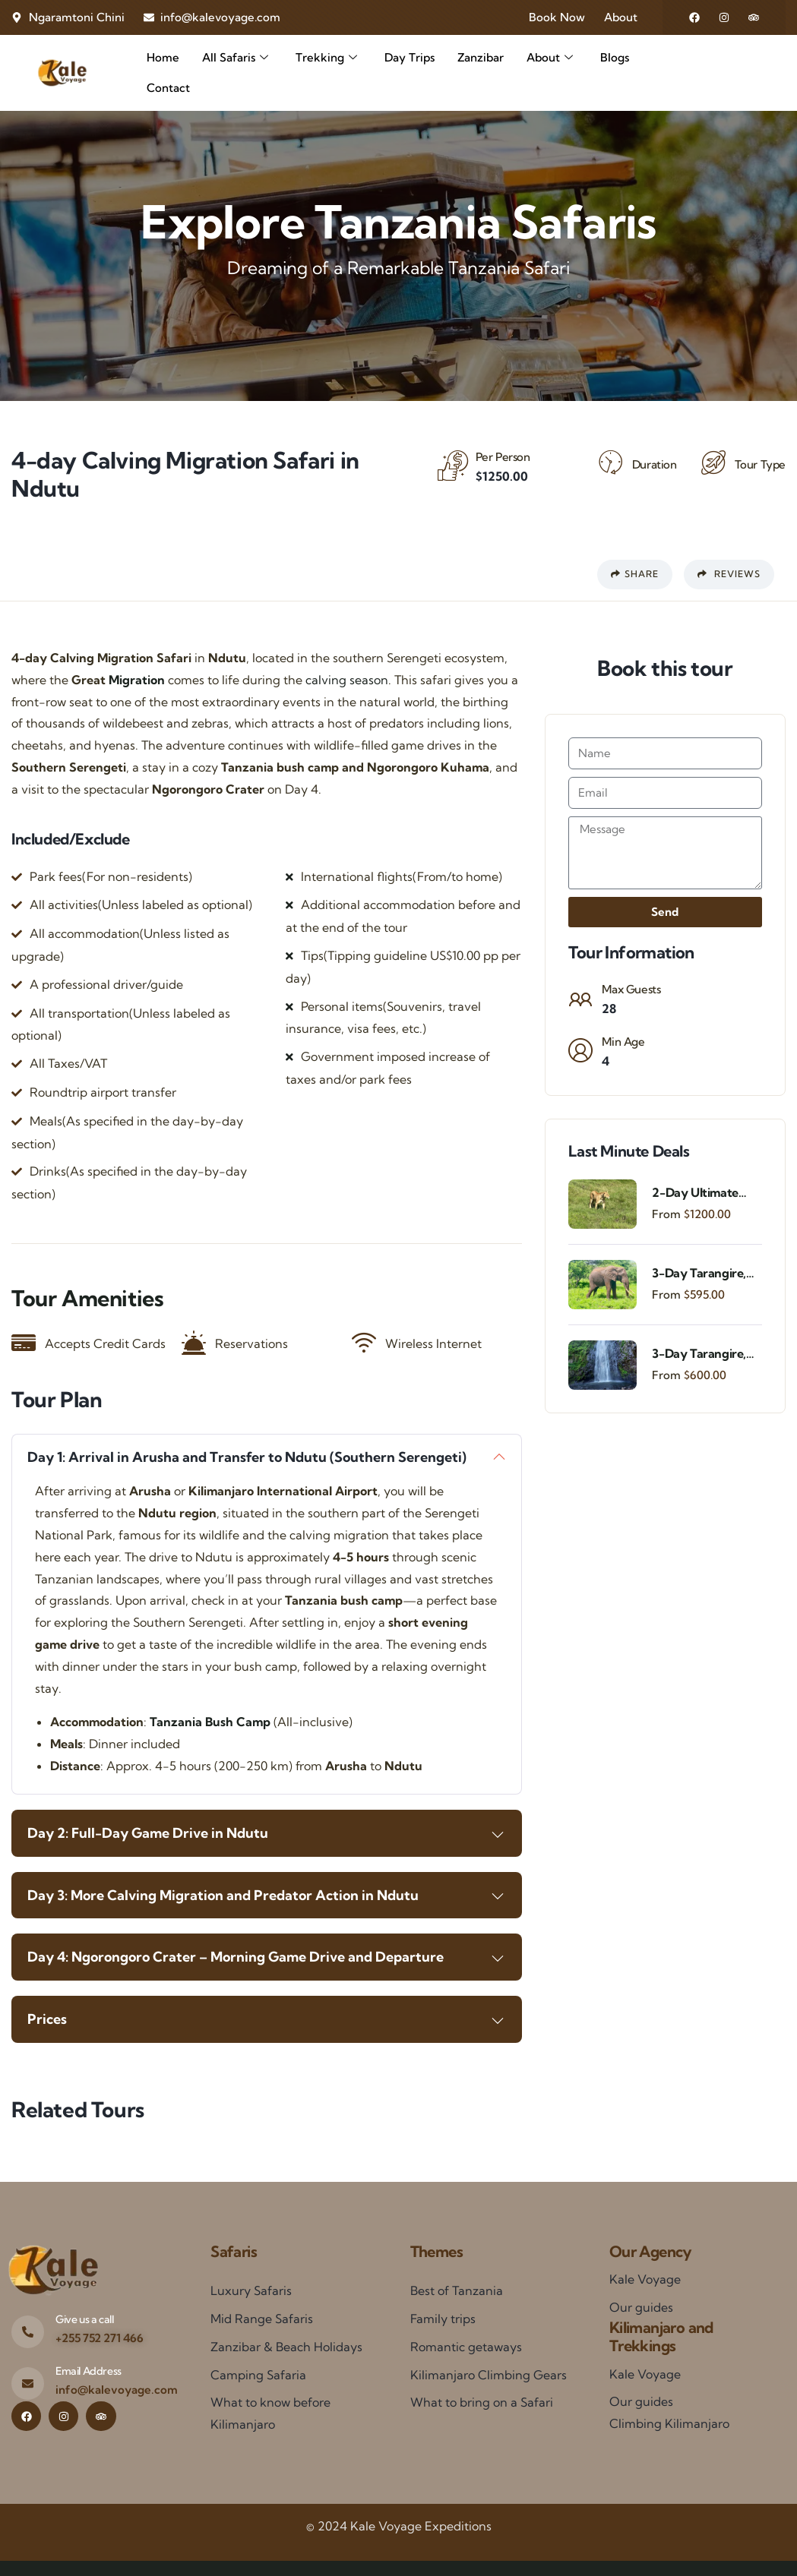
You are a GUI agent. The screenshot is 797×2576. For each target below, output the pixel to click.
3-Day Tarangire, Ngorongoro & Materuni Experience (699, 1354)
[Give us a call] (27, 2332)
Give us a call (84, 2319)
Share (635, 573)
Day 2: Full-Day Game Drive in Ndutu (147, 1833)
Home (163, 57)
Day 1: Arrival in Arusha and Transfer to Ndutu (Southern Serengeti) (246, 1457)
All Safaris (235, 58)
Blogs (614, 57)
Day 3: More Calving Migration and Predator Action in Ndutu (223, 1895)
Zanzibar (480, 57)
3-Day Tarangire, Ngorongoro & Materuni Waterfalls (699, 1273)
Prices (47, 2019)
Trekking (326, 58)
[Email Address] (27, 2383)
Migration (137, 679)
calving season (346, 679)
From (666, 1214)
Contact (168, 87)
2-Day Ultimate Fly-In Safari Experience (695, 1193)
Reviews (729, 573)
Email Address (88, 2371)
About (550, 58)
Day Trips (409, 57)
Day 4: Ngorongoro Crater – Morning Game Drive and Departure (235, 1956)
